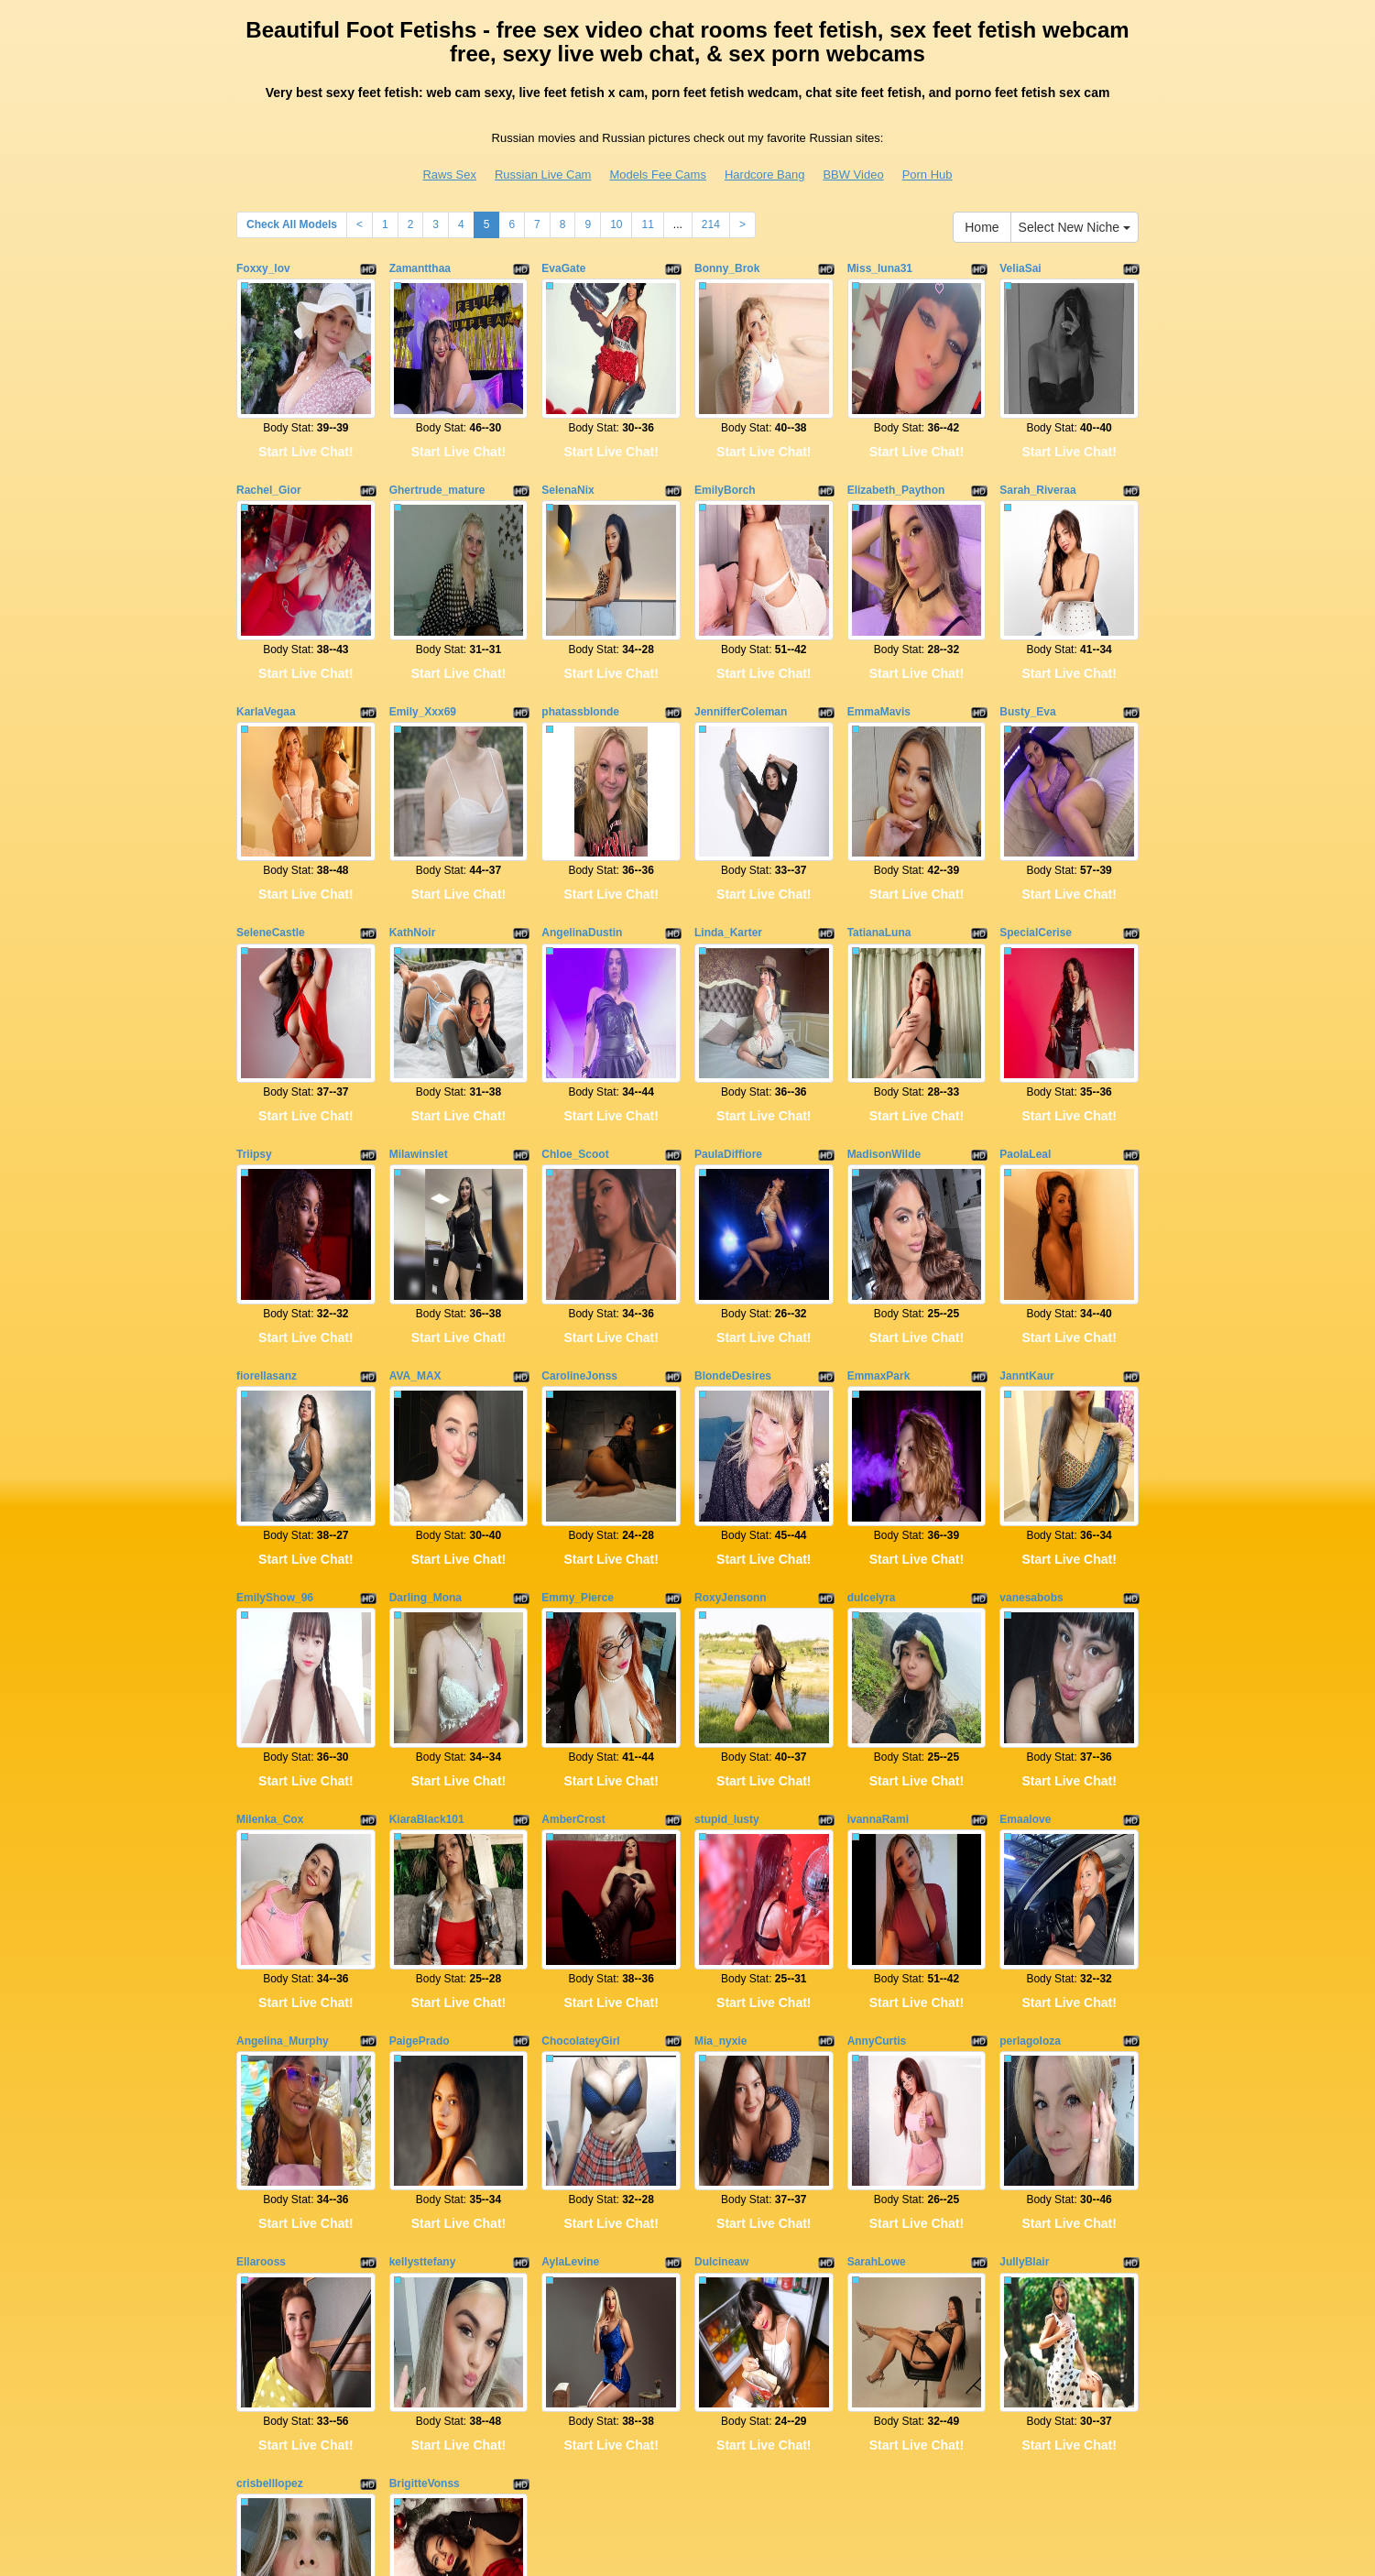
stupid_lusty (726, 1577)
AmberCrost (573, 1577)
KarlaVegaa (266, 642)
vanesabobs (1031, 1390)
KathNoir (412, 829)
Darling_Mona (425, 1390)
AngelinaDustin (581, 829)
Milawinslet (418, 1016)
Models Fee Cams (657, 174)
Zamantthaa (420, 268)
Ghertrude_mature (437, 455)
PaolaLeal (1025, 1016)
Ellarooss (261, 1951)
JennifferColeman (740, 642)
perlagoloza (1030, 1764)
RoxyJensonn (730, 1390)
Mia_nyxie (720, 1764)
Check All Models (291, 224)
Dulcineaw (721, 1951)
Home (982, 227)
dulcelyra (871, 1390)
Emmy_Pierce (577, 1390)
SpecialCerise (1035, 829)
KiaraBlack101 (426, 1577)
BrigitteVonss (424, 2138)
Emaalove (1025, 1577)
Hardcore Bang (764, 174)
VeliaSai (1020, 268)
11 (647, 224)
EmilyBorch (725, 455)
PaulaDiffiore (728, 1016)
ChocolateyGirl (580, 1764)
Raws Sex (449, 174)
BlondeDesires (732, 1203)
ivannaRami (878, 1577)
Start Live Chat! (305, 416)
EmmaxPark (879, 1203)
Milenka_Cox (269, 1577)
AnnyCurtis (877, 1764)
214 (711, 224)
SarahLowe (876, 1951)
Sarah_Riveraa (1037, 455)
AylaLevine (570, 1951)
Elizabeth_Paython (896, 455)
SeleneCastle (270, 829)
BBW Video (853, 174)
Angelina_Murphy (282, 1764)
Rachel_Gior (268, 455)
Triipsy (254, 1016)
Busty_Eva (1027, 642)
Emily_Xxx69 (422, 642)
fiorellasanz (266, 1203)
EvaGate (563, 268)
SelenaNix (567, 455)
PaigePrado (419, 1764)
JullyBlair (1024, 1951)
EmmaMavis (879, 642)
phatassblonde (580, 642)
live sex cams (969, 2417)
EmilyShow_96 (274, 1390)
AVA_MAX (415, 1203)
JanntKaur (1026, 1203)
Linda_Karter (728, 829)
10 (616, 224)
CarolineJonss (579, 1203)
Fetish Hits (677, 2548)
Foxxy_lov (263, 268)
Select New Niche (1074, 227)
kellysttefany (422, 1951)
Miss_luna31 (879, 268)
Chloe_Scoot (574, 1016)
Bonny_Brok (726, 268)
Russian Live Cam (543, 174)
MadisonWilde (884, 1016)
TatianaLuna (879, 829)
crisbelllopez (269, 2138)
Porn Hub (927, 174)
